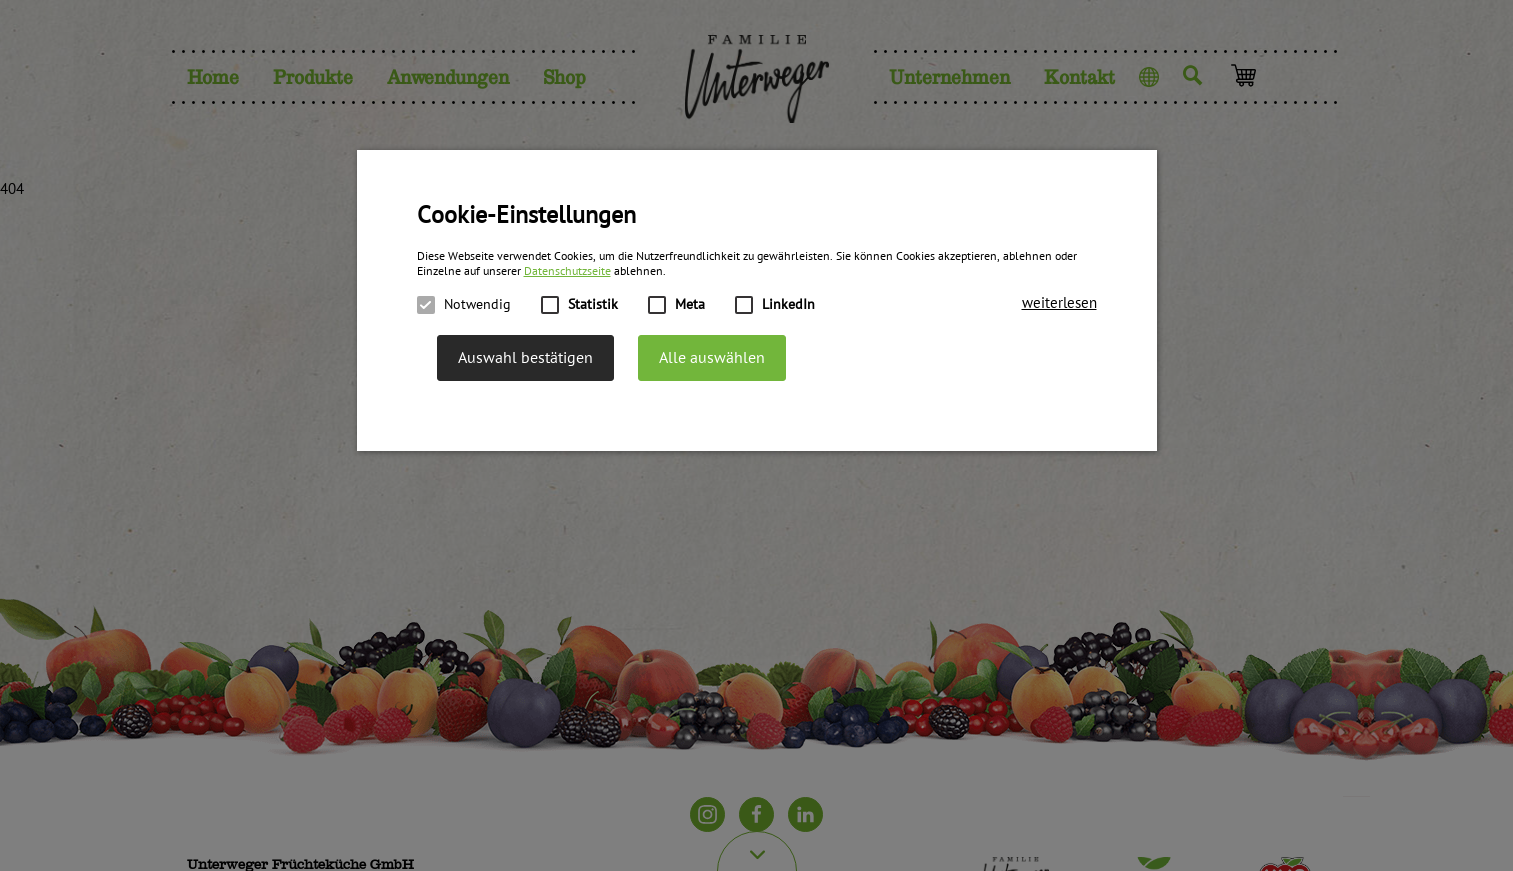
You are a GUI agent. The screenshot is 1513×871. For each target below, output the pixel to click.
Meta (676, 305)
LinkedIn (775, 305)
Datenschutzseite (567, 271)
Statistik (579, 305)
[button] (1059, 303)
